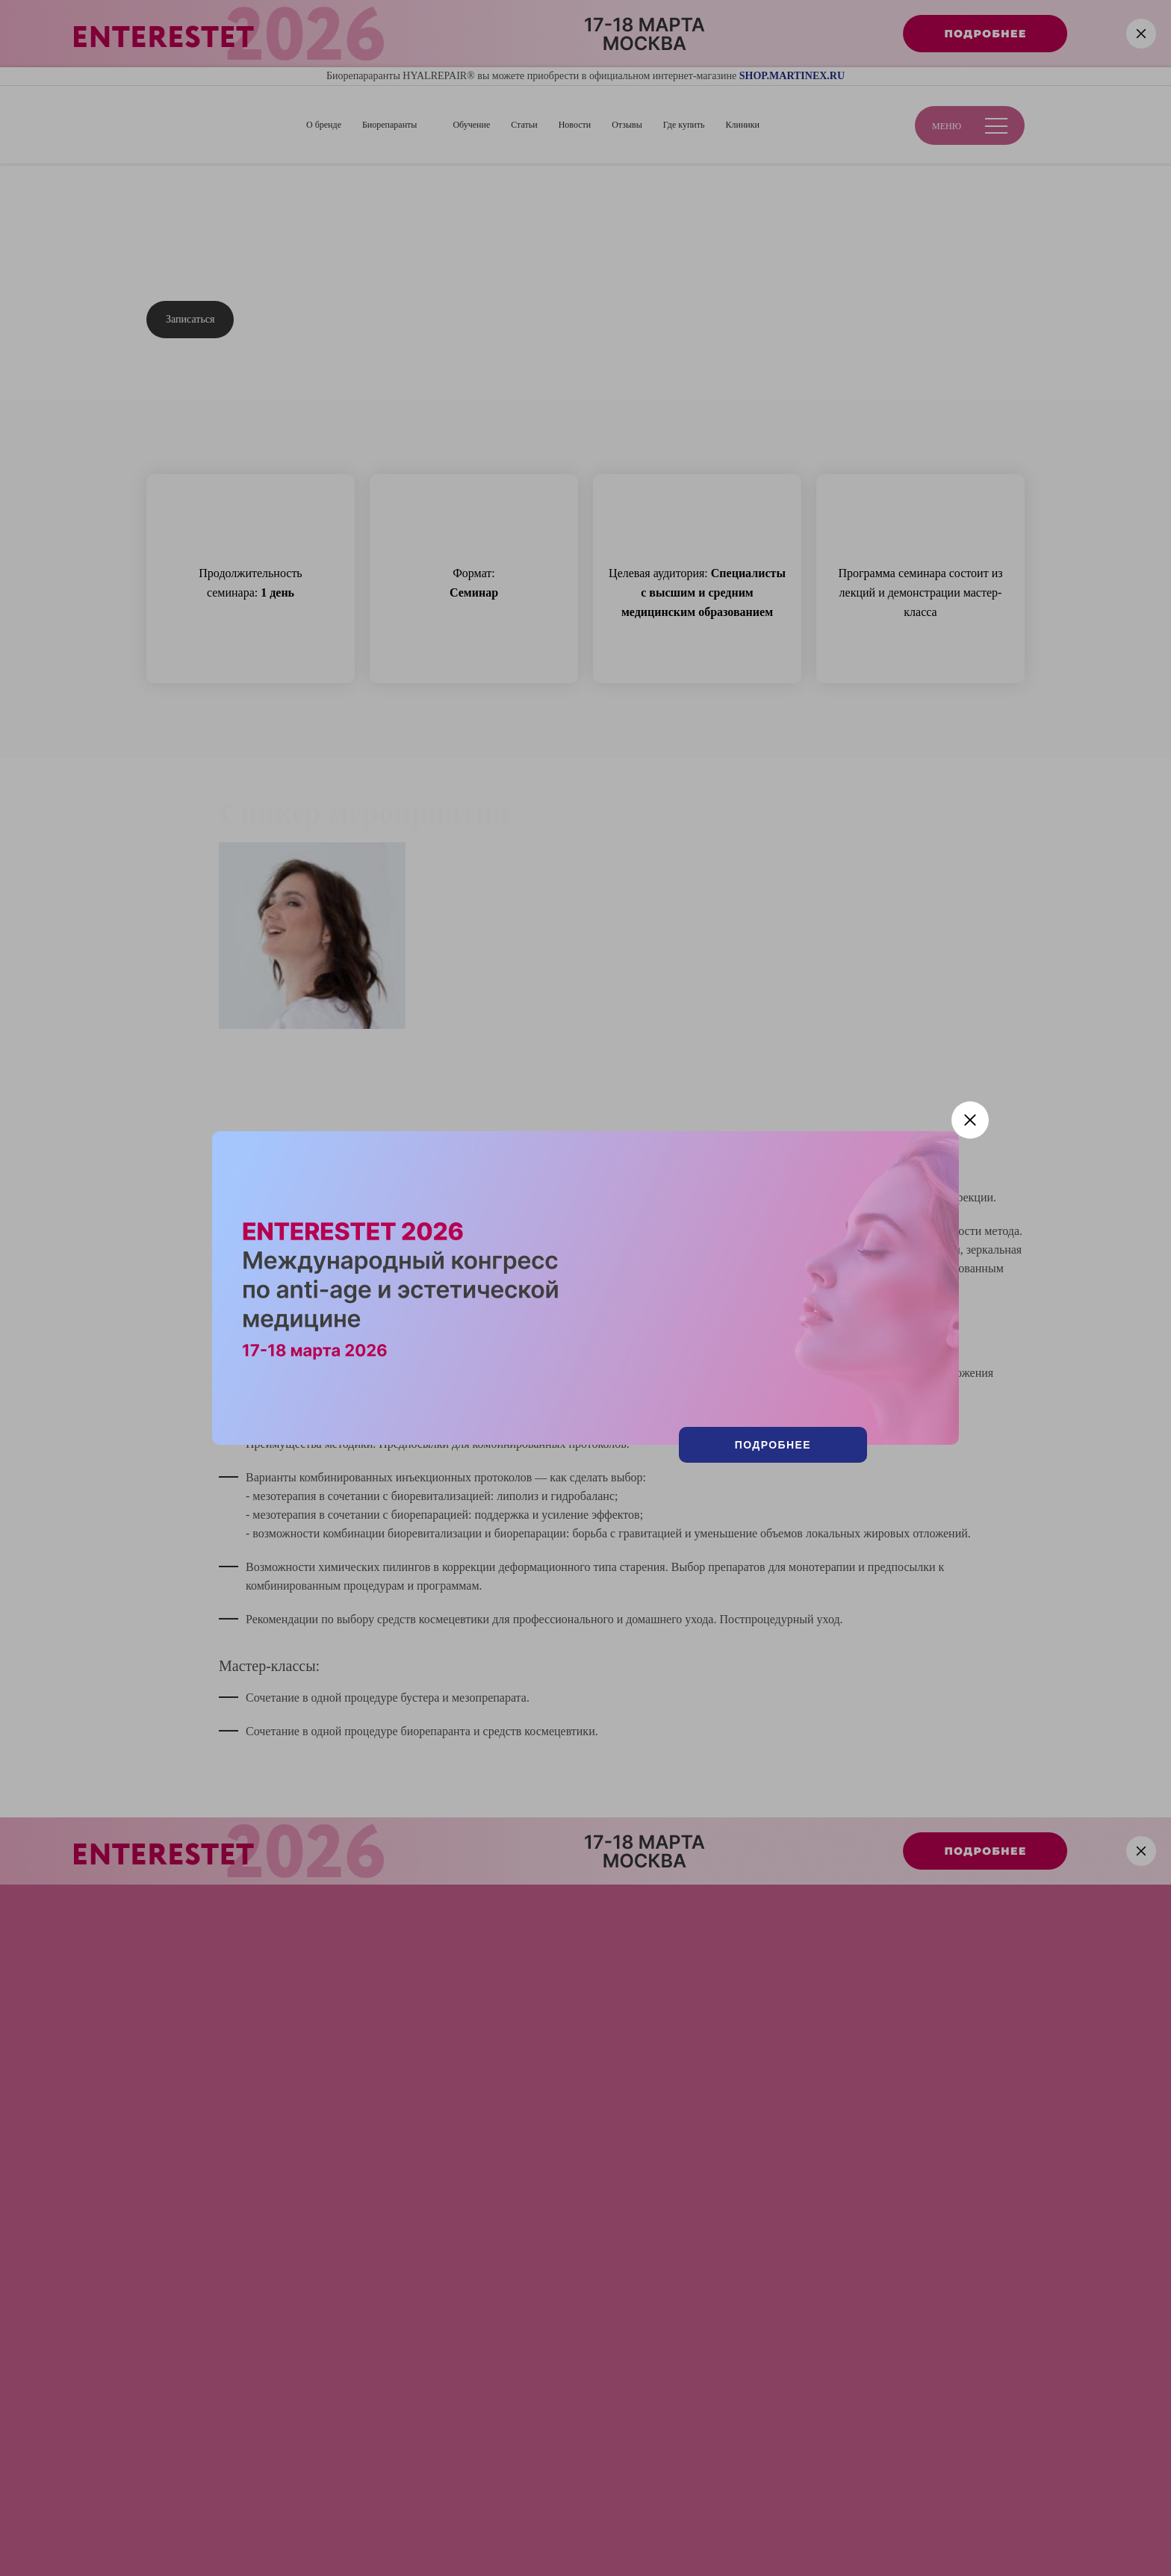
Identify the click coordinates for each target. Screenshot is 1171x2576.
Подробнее (773, 1445)
